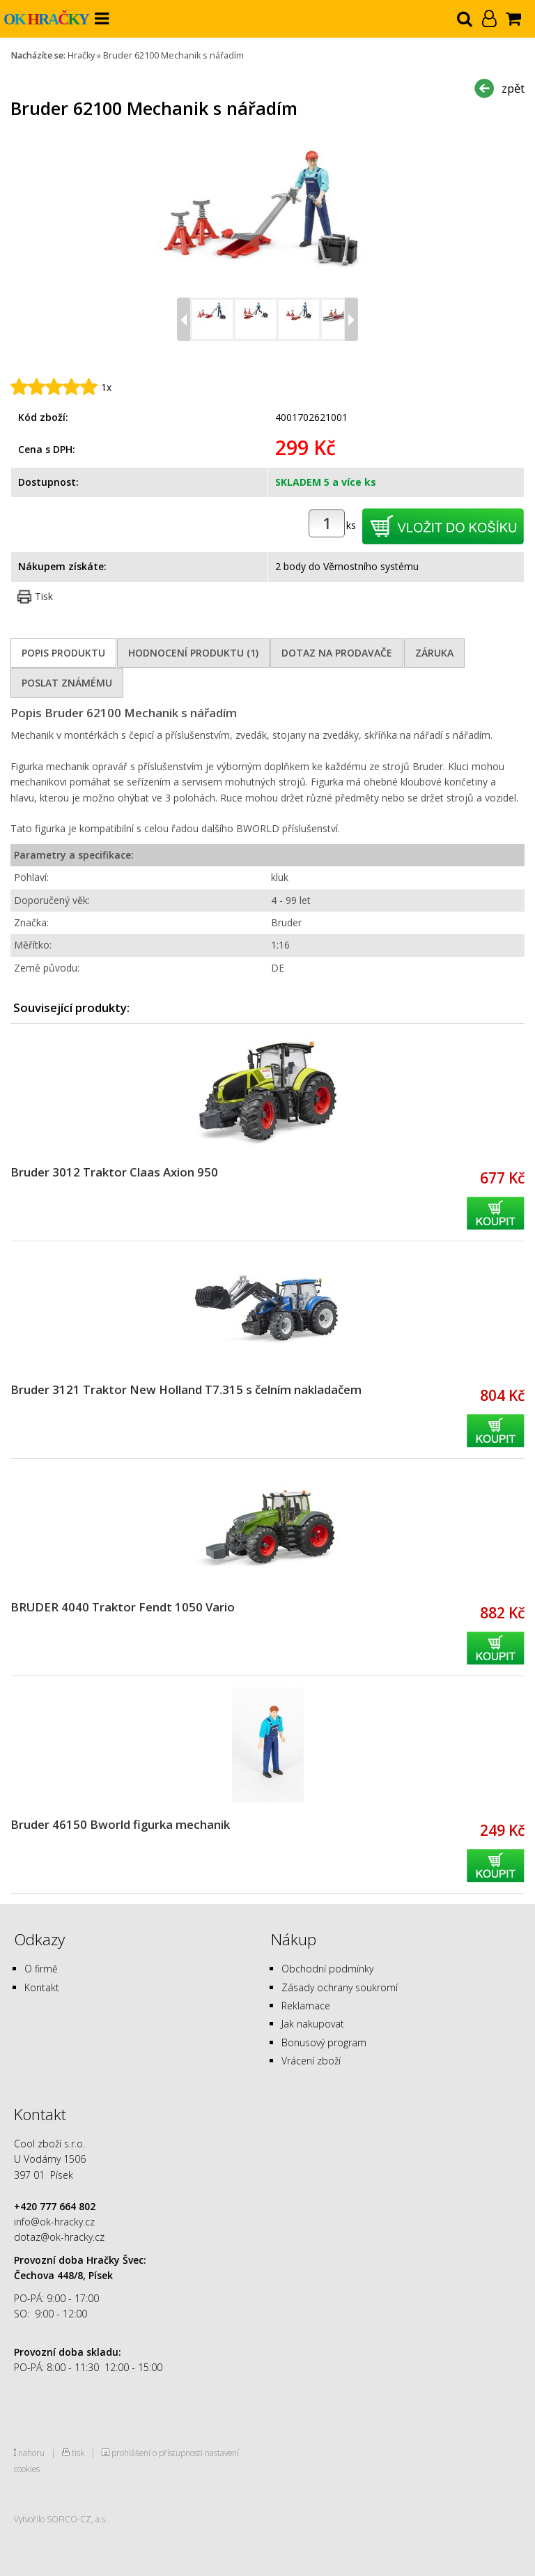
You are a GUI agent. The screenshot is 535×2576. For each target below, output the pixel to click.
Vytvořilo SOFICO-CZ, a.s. (60, 2518)
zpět (513, 88)
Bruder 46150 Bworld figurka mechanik (120, 1824)
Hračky (81, 55)
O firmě (41, 1968)
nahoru (31, 2452)
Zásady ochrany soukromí (339, 1987)
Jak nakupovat (312, 2023)
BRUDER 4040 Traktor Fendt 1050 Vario (122, 1607)
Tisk (44, 596)
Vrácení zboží (311, 2060)
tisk (78, 2452)
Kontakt (41, 1987)
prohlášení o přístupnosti (157, 2452)
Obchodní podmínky (327, 1968)
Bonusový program (323, 2042)
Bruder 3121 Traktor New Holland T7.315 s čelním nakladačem (186, 1389)
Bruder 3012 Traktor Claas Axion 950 (114, 1172)
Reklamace (305, 2005)
